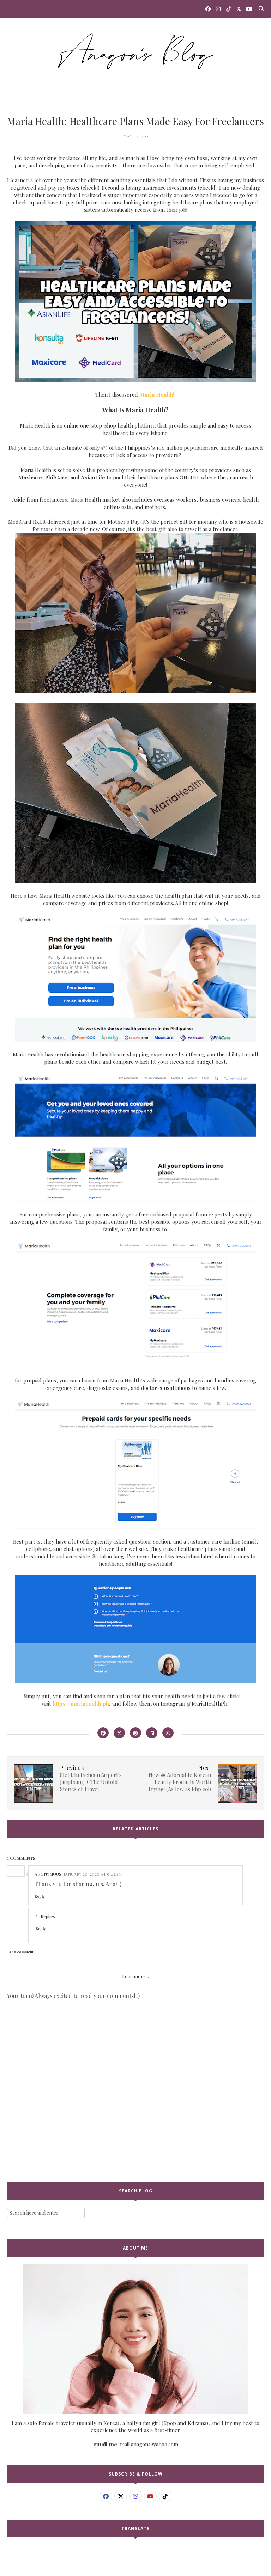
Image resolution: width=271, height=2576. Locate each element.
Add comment (21, 1951)
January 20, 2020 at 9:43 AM (93, 1874)
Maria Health (156, 394)
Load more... (135, 1976)
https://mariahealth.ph (81, 1703)
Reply (39, 1896)
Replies (48, 1916)
